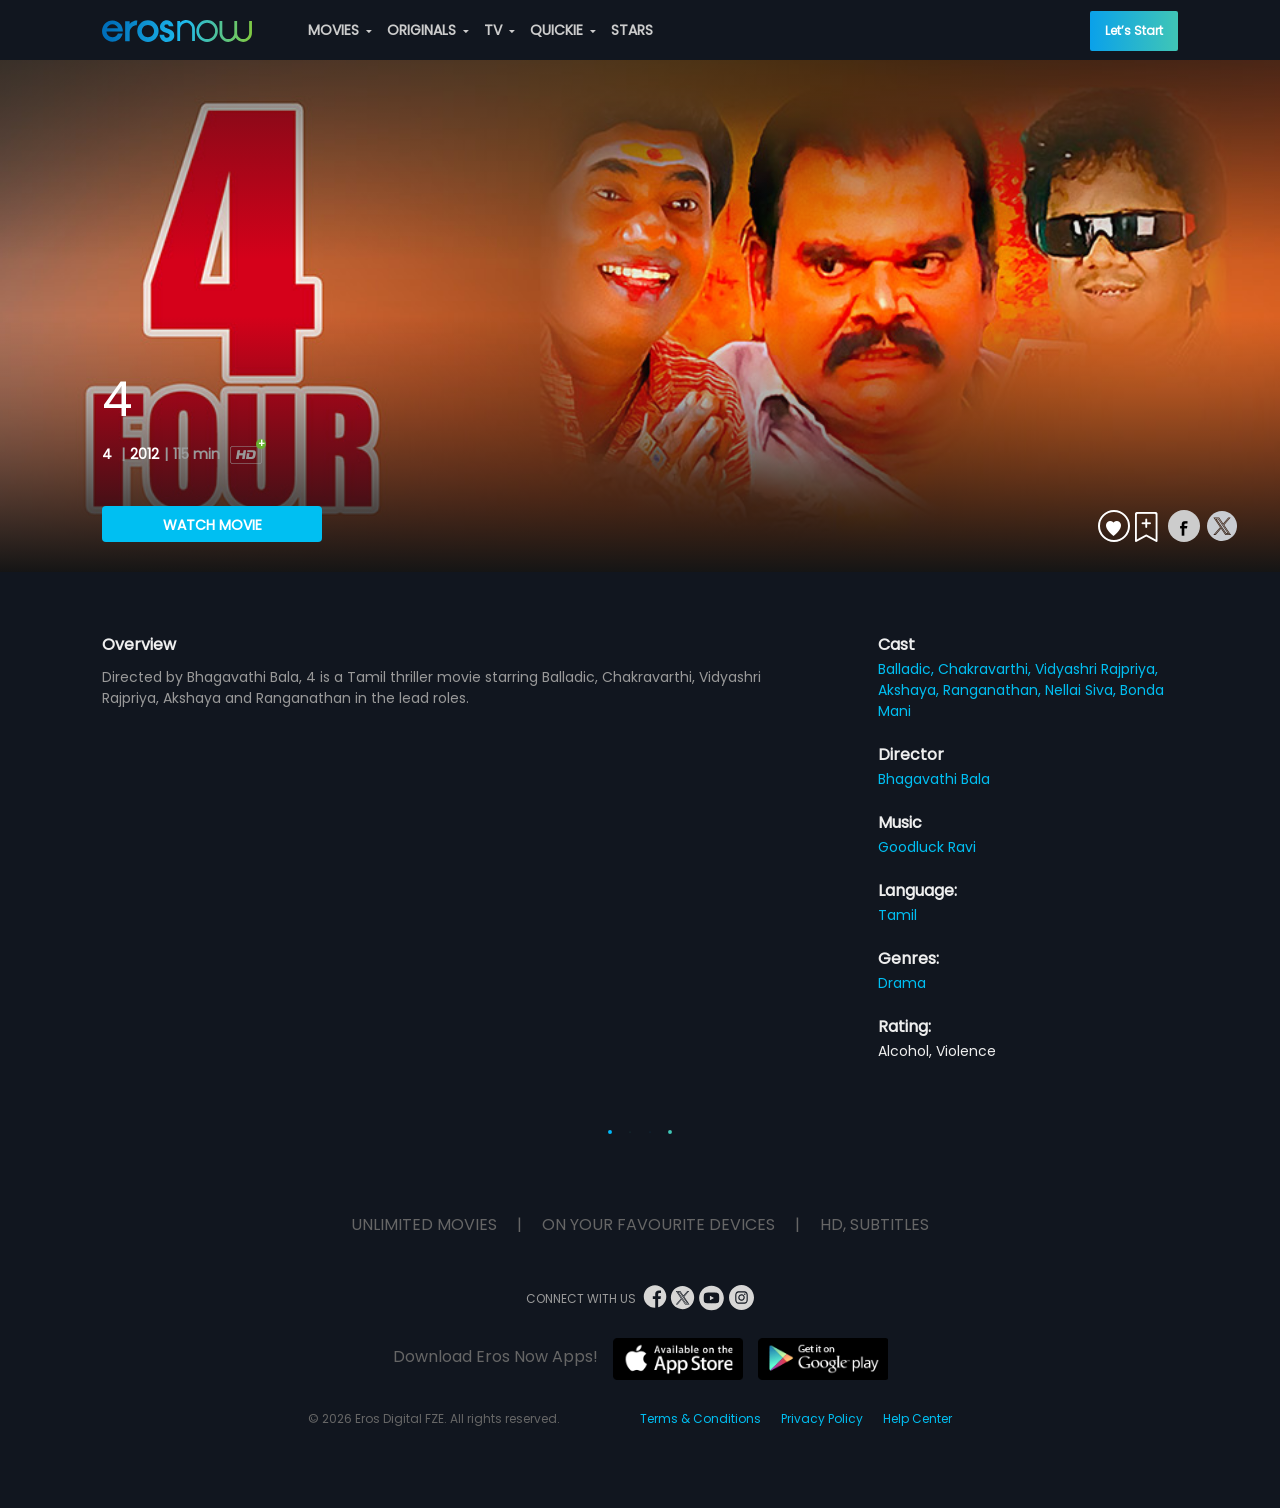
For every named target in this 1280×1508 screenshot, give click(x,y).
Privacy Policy (822, 1418)
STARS (632, 30)
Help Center (917, 1418)
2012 (144, 454)
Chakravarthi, (986, 669)
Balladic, (908, 669)
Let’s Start (1134, 30)
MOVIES (340, 30)
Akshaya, (910, 690)
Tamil (897, 915)
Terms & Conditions (700, 1418)
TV (499, 30)
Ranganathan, (994, 690)
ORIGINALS (428, 30)
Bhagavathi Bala (934, 779)
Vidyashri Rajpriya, (1096, 669)
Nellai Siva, (1082, 690)
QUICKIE (563, 30)
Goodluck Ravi (927, 847)
